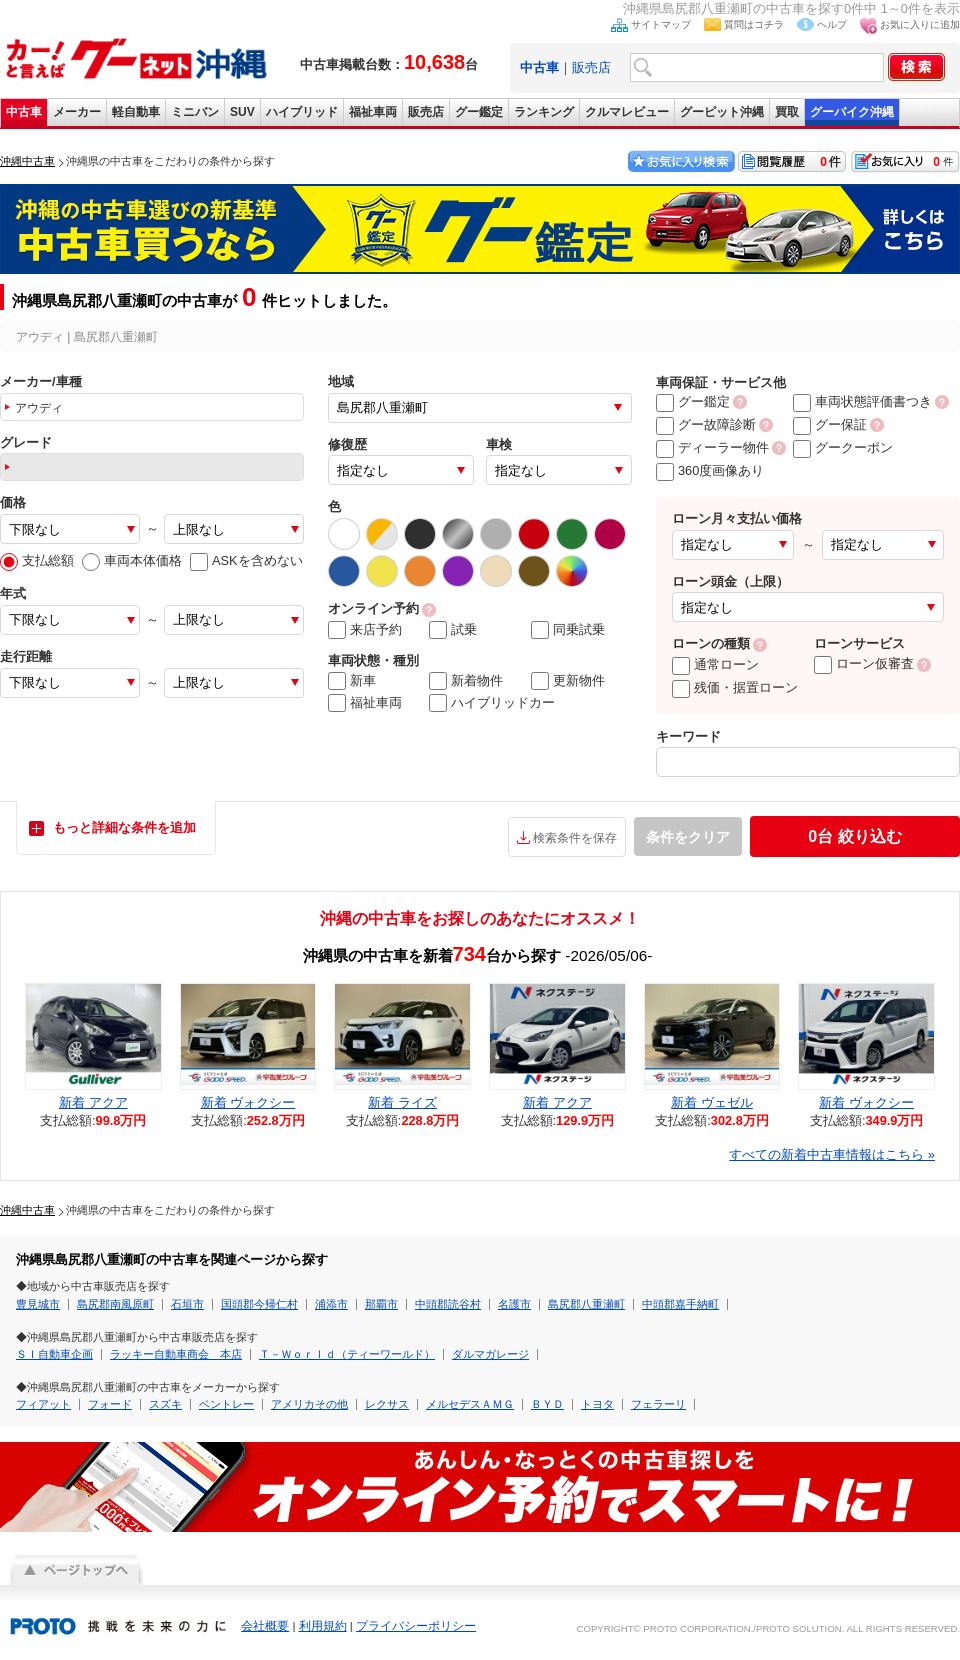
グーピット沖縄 (722, 112)
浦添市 (331, 1304)
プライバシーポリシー (416, 1626)
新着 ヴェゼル (712, 1102)
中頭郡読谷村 (448, 1304)
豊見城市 (38, 1304)
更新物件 (568, 681)
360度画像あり (710, 470)
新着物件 (466, 681)
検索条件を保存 (575, 838)
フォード (110, 1404)
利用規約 (323, 1626)
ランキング (544, 112)
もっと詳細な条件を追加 (124, 827)
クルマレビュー (627, 112)
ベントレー (226, 1404)
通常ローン (715, 664)
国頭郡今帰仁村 (259, 1304)
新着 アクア (93, 1102)
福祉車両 (373, 112)
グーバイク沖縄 (852, 112)
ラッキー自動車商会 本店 (176, 1354)
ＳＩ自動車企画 (54, 1354)
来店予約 (365, 630)
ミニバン (195, 112)
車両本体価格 (132, 560)
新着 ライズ (402, 1102)
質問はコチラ (754, 24)
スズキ (165, 1404)
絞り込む (854, 836)
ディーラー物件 (712, 447)
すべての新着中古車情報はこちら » (832, 1154)
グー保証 (830, 424)
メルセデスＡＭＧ (470, 1404)
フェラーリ (658, 1404)
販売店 (591, 67)
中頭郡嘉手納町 (680, 1304)
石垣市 (187, 1304)
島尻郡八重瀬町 (586, 1304)
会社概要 (265, 1626)
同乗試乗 (568, 630)
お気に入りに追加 (920, 24)
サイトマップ (661, 24)
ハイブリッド (302, 112)
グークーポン (843, 447)
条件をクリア (688, 837)
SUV (242, 112)
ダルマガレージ (490, 1354)
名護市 (514, 1304)
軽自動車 (136, 112)
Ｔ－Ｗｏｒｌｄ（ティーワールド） (347, 1354)
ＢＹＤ (547, 1404)
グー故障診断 (706, 424)
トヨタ (597, 1404)
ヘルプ (832, 24)
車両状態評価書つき (862, 401)
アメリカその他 (309, 1404)
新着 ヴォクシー (248, 1102)
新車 (352, 681)
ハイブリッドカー (492, 703)
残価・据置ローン (735, 687)
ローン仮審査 (864, 663)
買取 (787, 112)
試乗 (453, 630)
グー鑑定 (479, 112)
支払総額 (37, 560)
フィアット (43, 1404)
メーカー (77, 112)
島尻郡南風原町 (115, 1304)
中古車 (24, 112)
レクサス (387, 1404)
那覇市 (381, 1304)
